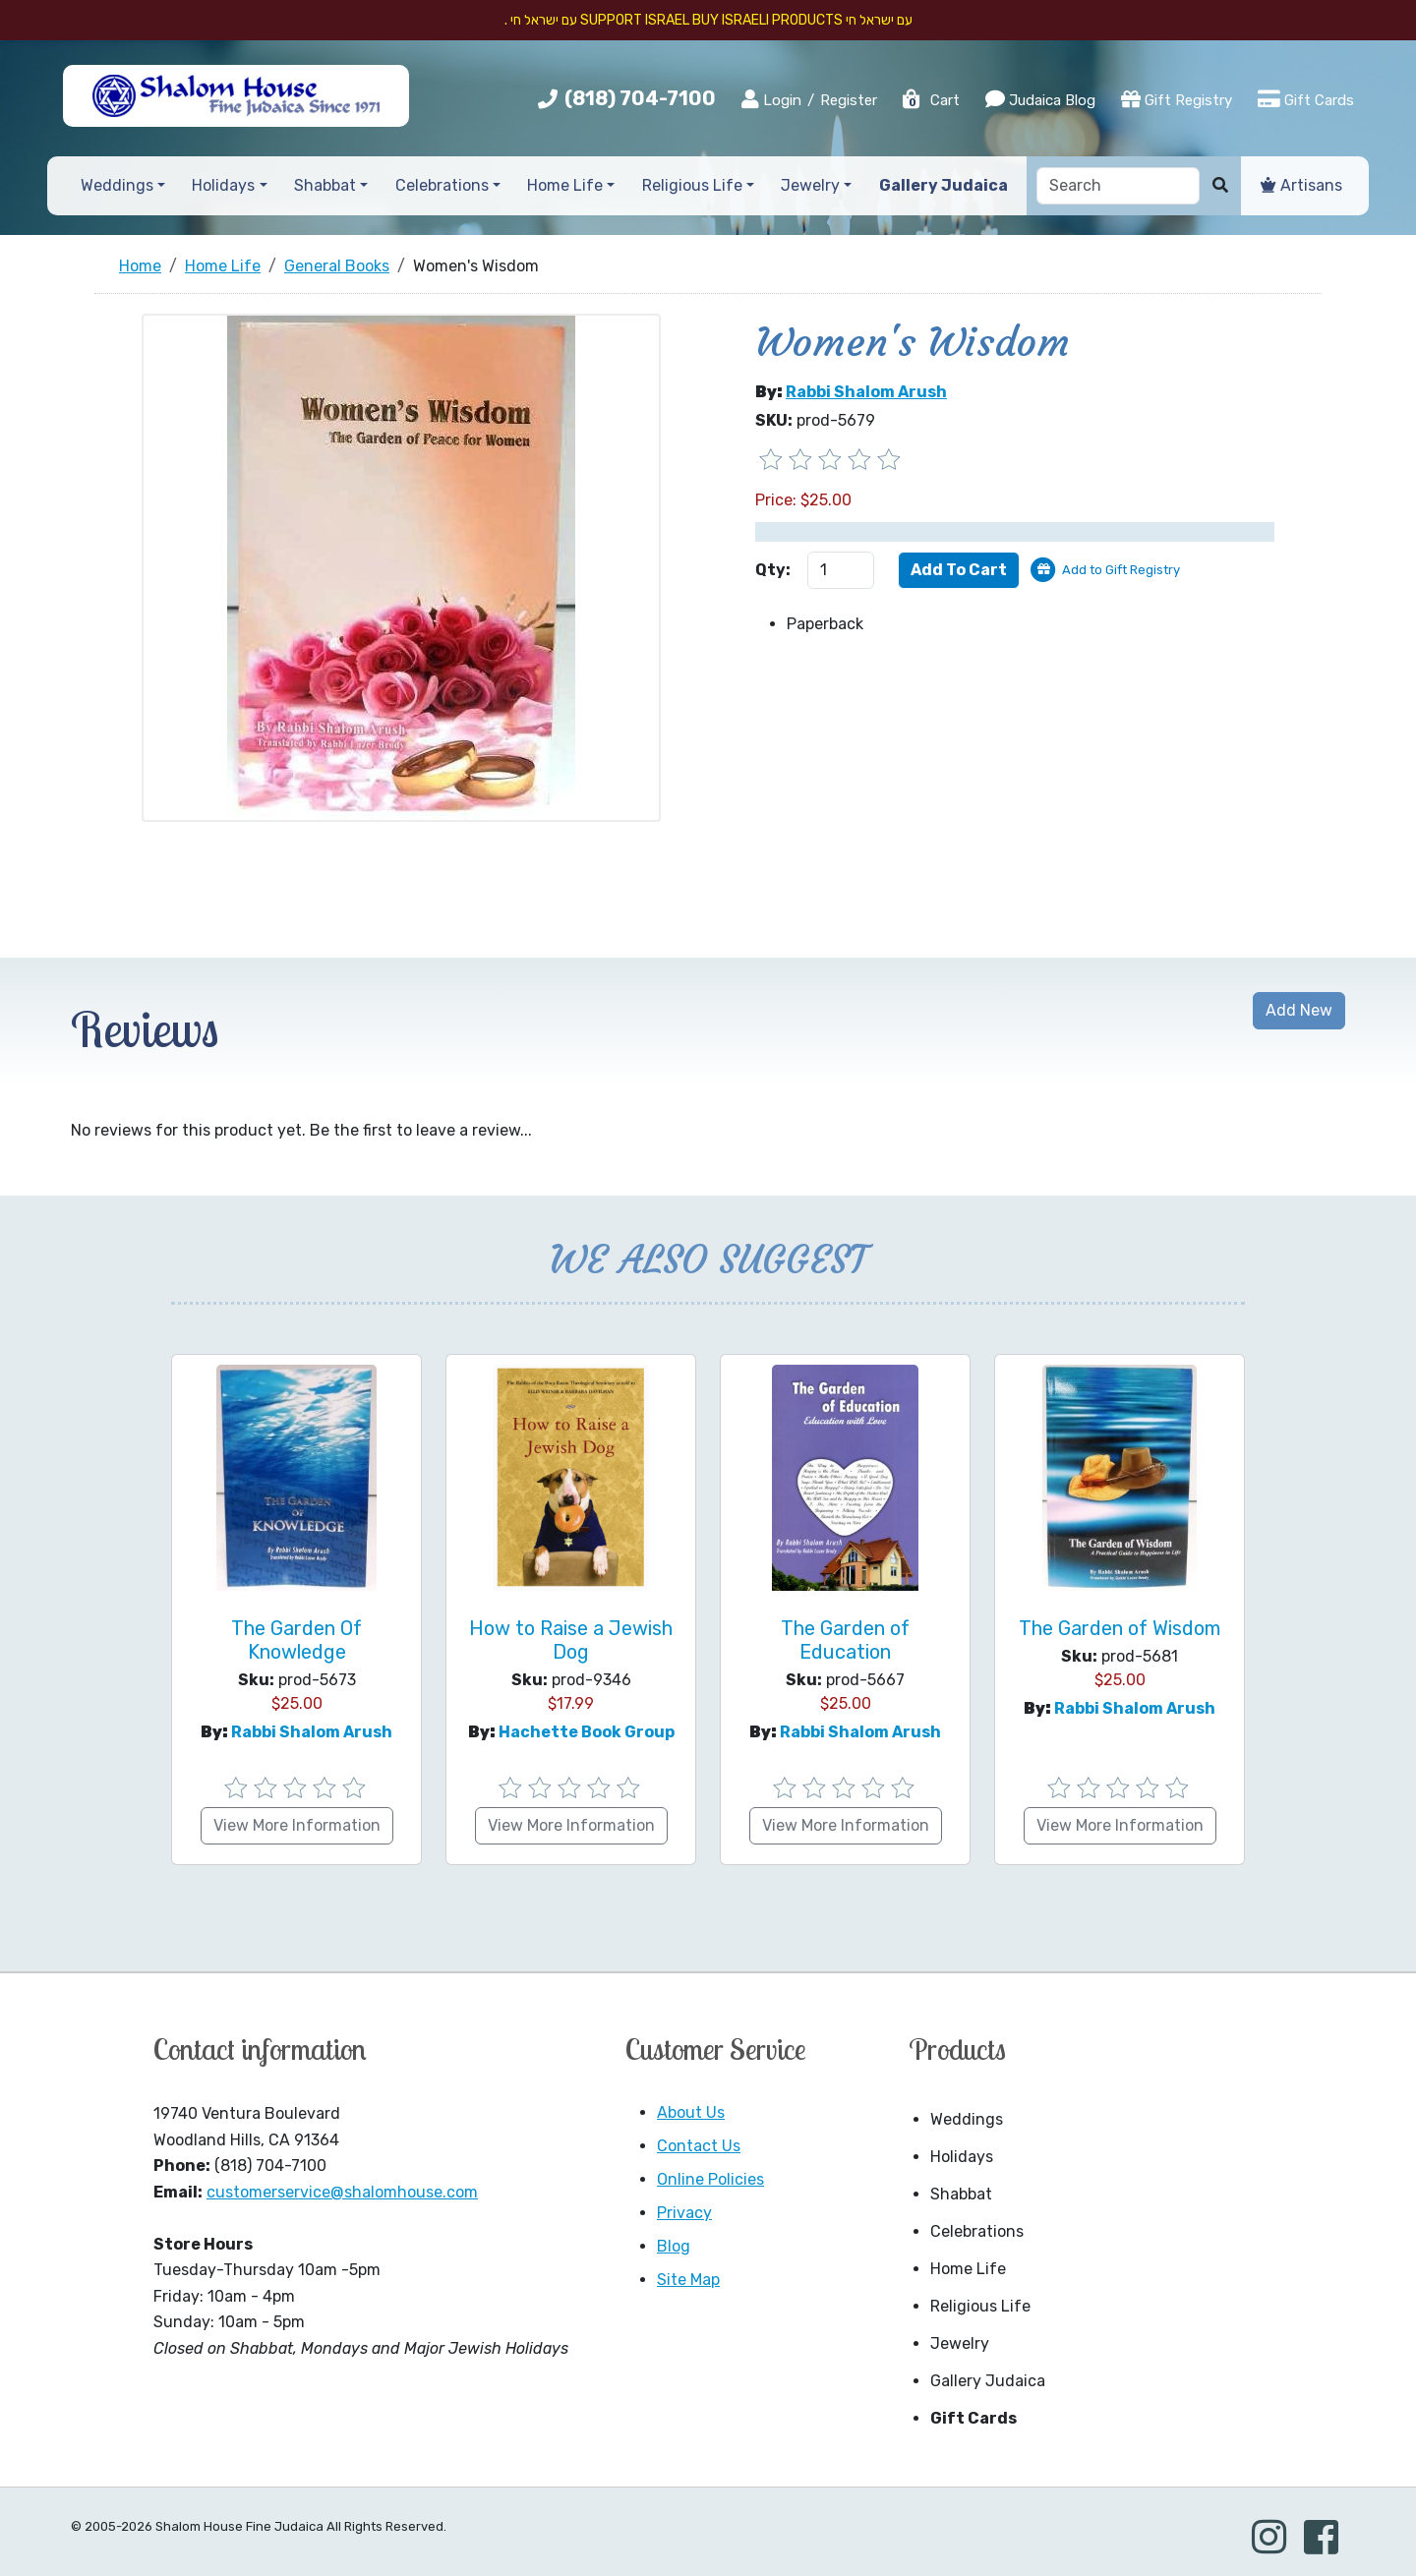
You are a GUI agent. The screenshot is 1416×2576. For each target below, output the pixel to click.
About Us (691, 2112)
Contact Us (698, 2146)
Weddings (966, 2119)
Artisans (1301, 185)
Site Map (688, 2279)
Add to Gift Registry (1121, 569)
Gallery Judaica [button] (943, 185)
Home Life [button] (565, 185)
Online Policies (710, 2179)
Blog (673, 2246)
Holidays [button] (223, 185)
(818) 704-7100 (640, 98)
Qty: (773, 569)
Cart (930, 100)
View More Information (297, 1825)
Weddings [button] (117, 185)
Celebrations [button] (442, 185)
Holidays (961, 2156)
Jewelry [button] (810, 185)
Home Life (968, 2268)
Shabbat (961, 2194)
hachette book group (587, 1732)
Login (771, 99)
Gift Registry (1176, 99)
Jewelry (959, 2343)
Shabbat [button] (325, 185)
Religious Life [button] (692, 185)
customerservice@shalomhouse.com (342, 2192)
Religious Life (980, 2306)
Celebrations (977, 2231)
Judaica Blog (1040, 99)
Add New (1299, 1010)
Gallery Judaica (987, 2380)
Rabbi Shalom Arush (866, 391)
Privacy (684, 2212)
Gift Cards (1306, 99)
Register (848, 100)
